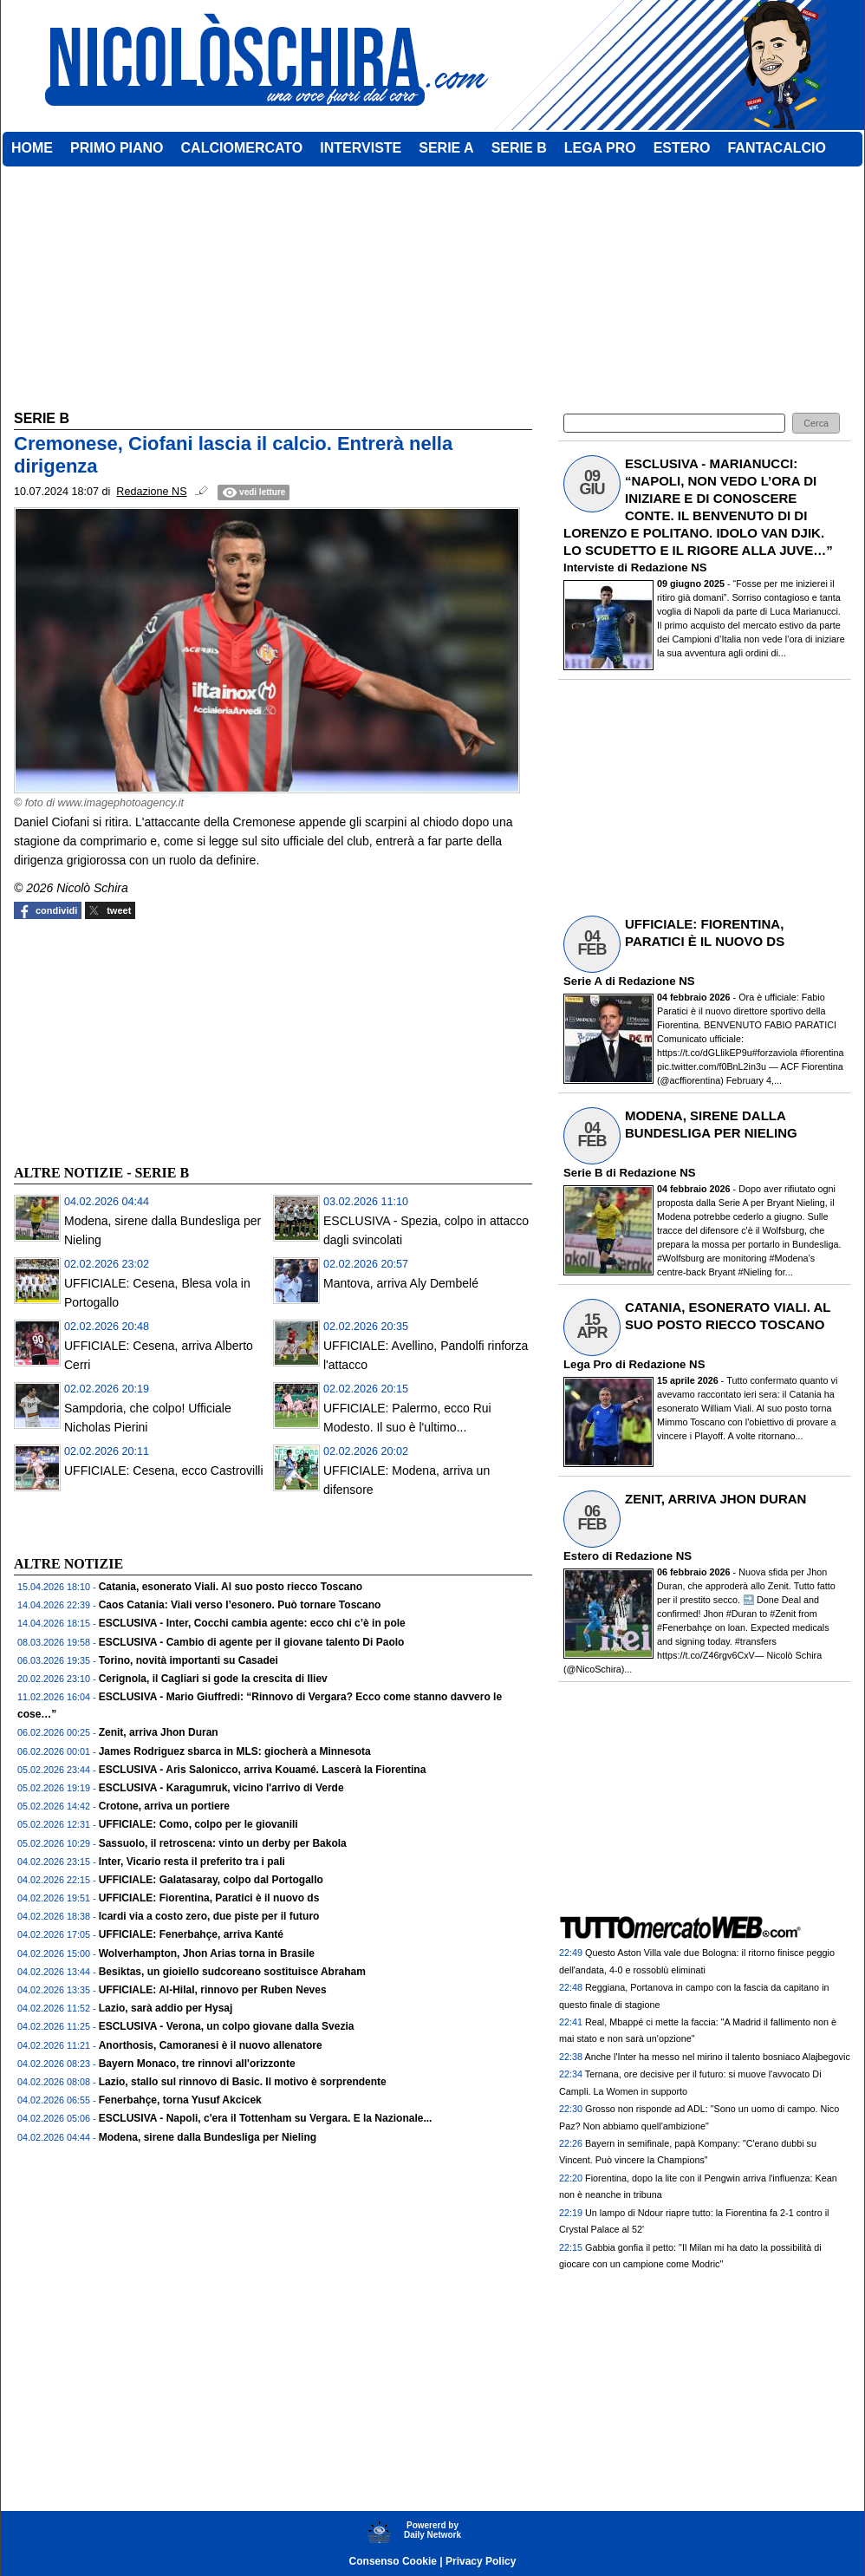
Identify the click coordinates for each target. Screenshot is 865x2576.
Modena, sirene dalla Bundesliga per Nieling (207, 2137)
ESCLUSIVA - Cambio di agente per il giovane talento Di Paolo (252, 1642)
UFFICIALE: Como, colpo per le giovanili (198, 1824)
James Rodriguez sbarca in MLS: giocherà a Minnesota (235, 1751)
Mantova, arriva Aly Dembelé (400, 1283)
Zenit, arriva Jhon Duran (158, 1732)
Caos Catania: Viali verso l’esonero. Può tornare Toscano (240, 1605)
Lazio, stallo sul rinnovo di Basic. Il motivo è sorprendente (243, 2082)
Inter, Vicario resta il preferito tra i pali (192, 1861)
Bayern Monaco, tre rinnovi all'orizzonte (197, 2064)
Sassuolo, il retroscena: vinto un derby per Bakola (223, 1843)
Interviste (589, 567)
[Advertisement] (144, 1039)
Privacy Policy (481, 2561)
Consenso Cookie (393, 2561)
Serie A (582, 981)
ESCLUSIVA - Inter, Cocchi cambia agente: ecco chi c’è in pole (252, 1623)
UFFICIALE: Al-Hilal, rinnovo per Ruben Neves (213, 1990)
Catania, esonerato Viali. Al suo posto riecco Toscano (231, 1587)
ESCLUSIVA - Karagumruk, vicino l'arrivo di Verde (221, 1788)
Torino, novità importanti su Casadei (188, 1660)
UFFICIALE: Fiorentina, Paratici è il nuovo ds (209, 1898)
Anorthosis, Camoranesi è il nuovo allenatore (210, 2045)
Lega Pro (587, 1364)
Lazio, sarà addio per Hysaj (166, 2008)
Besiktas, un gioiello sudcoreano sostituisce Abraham (232, 1972)
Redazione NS (669, 567)
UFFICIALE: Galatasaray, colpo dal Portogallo (211, 1880)
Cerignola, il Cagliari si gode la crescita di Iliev (213, 1679)
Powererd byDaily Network (432, 2530)
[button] (816, 423)
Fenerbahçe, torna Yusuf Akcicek (180, 2100)
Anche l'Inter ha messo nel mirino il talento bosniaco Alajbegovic (716, 2056)
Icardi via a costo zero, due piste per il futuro (209, 1916)
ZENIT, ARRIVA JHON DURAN (715, 1498)
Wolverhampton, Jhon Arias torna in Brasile (207, 1953)
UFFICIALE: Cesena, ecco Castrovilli (163, 1470)
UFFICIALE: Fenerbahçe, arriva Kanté (191, 1934)
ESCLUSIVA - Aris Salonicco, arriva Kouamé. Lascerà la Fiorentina (262, 1770)
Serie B (582, 1172)
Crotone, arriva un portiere (164, 1806)
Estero (581, 1555)
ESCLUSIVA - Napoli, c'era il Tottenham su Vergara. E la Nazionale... (265, 2118)
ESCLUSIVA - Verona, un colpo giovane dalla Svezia (226, 2026)
